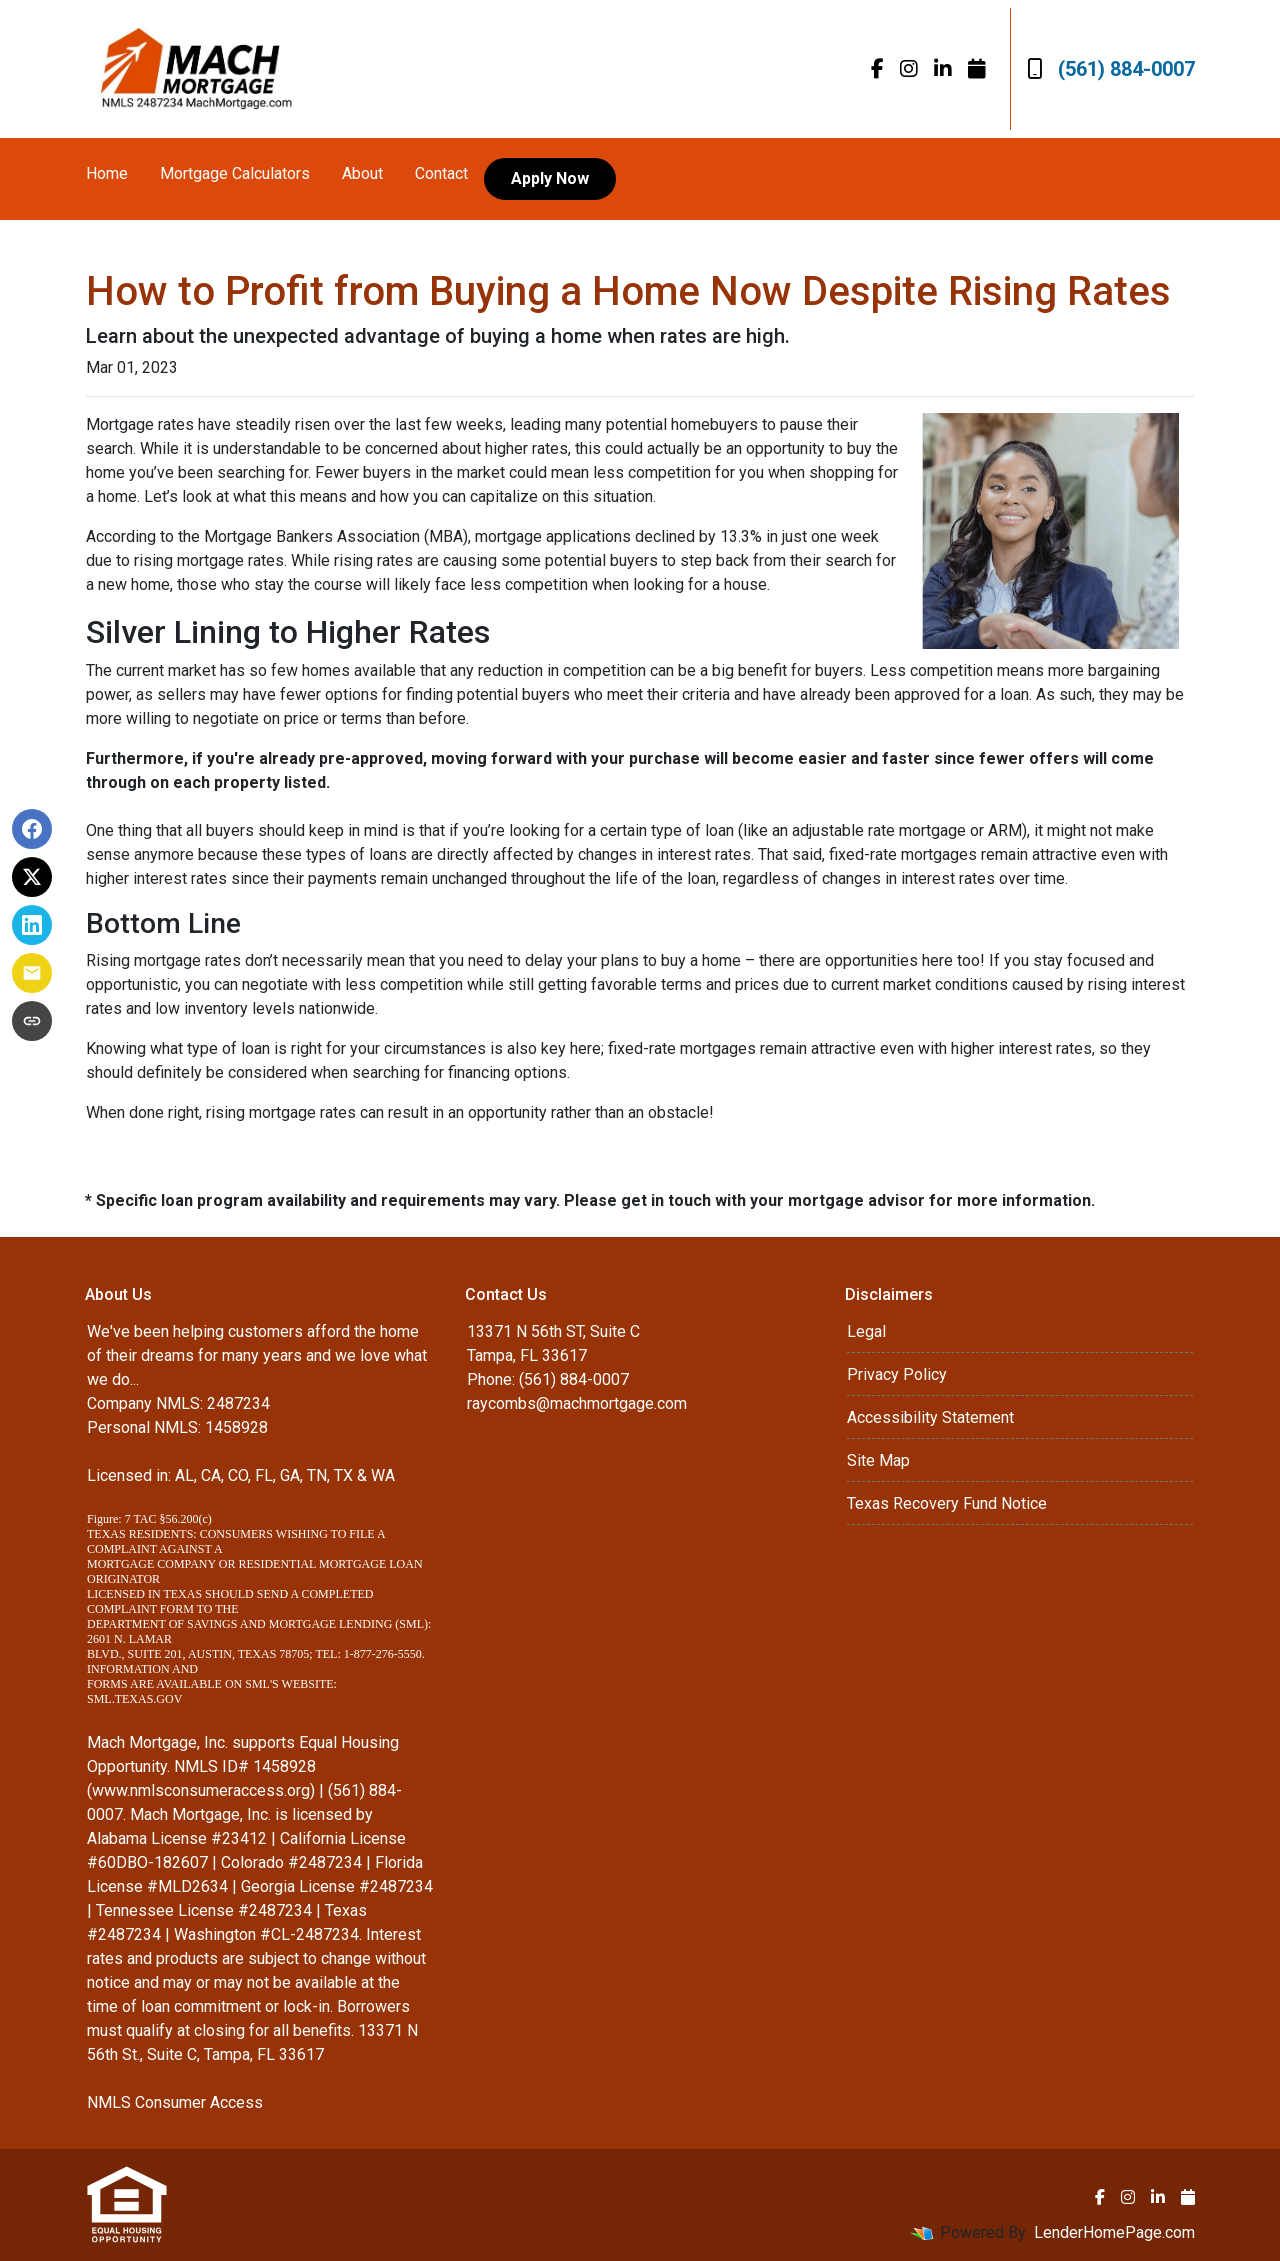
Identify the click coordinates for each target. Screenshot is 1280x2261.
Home (107, 173)
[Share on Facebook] (32, 829)
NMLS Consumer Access (175, 2102)
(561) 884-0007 (1111, 69)
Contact (441, 173)
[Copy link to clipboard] (32, 1021)
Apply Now (550, 178)
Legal (866, 1331)
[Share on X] (32, 877)
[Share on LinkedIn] (32, 925)
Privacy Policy (897, 1374)
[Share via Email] (32, 973)
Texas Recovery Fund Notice (947, 1503)
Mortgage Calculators (235, 173)
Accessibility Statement (930, 1417)
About (362, 173)
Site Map (878, 1460)
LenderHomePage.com (1114, 2232)
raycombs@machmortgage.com (577, 1403)
